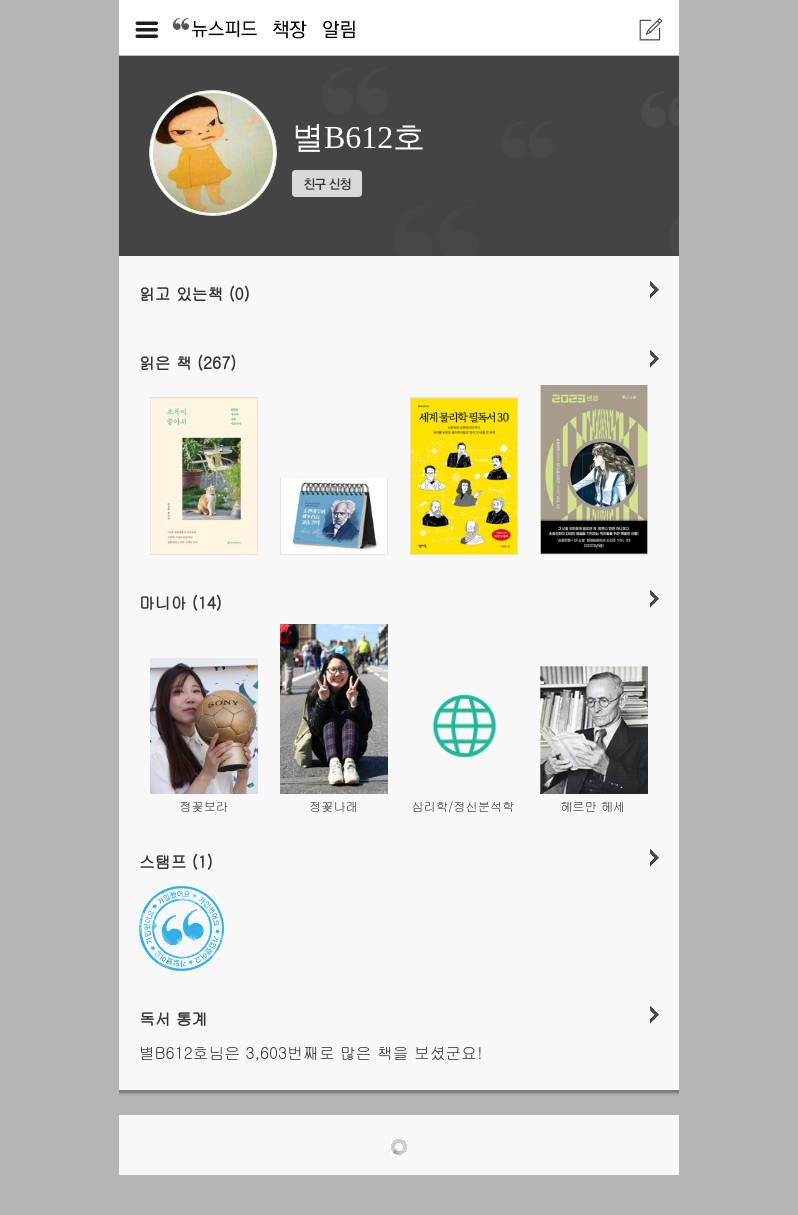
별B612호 (358, 137)
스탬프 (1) (176, 861)
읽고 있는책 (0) (194, 293)
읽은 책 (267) (187, 362)
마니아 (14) (180, 602)
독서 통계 (173, 1018)
